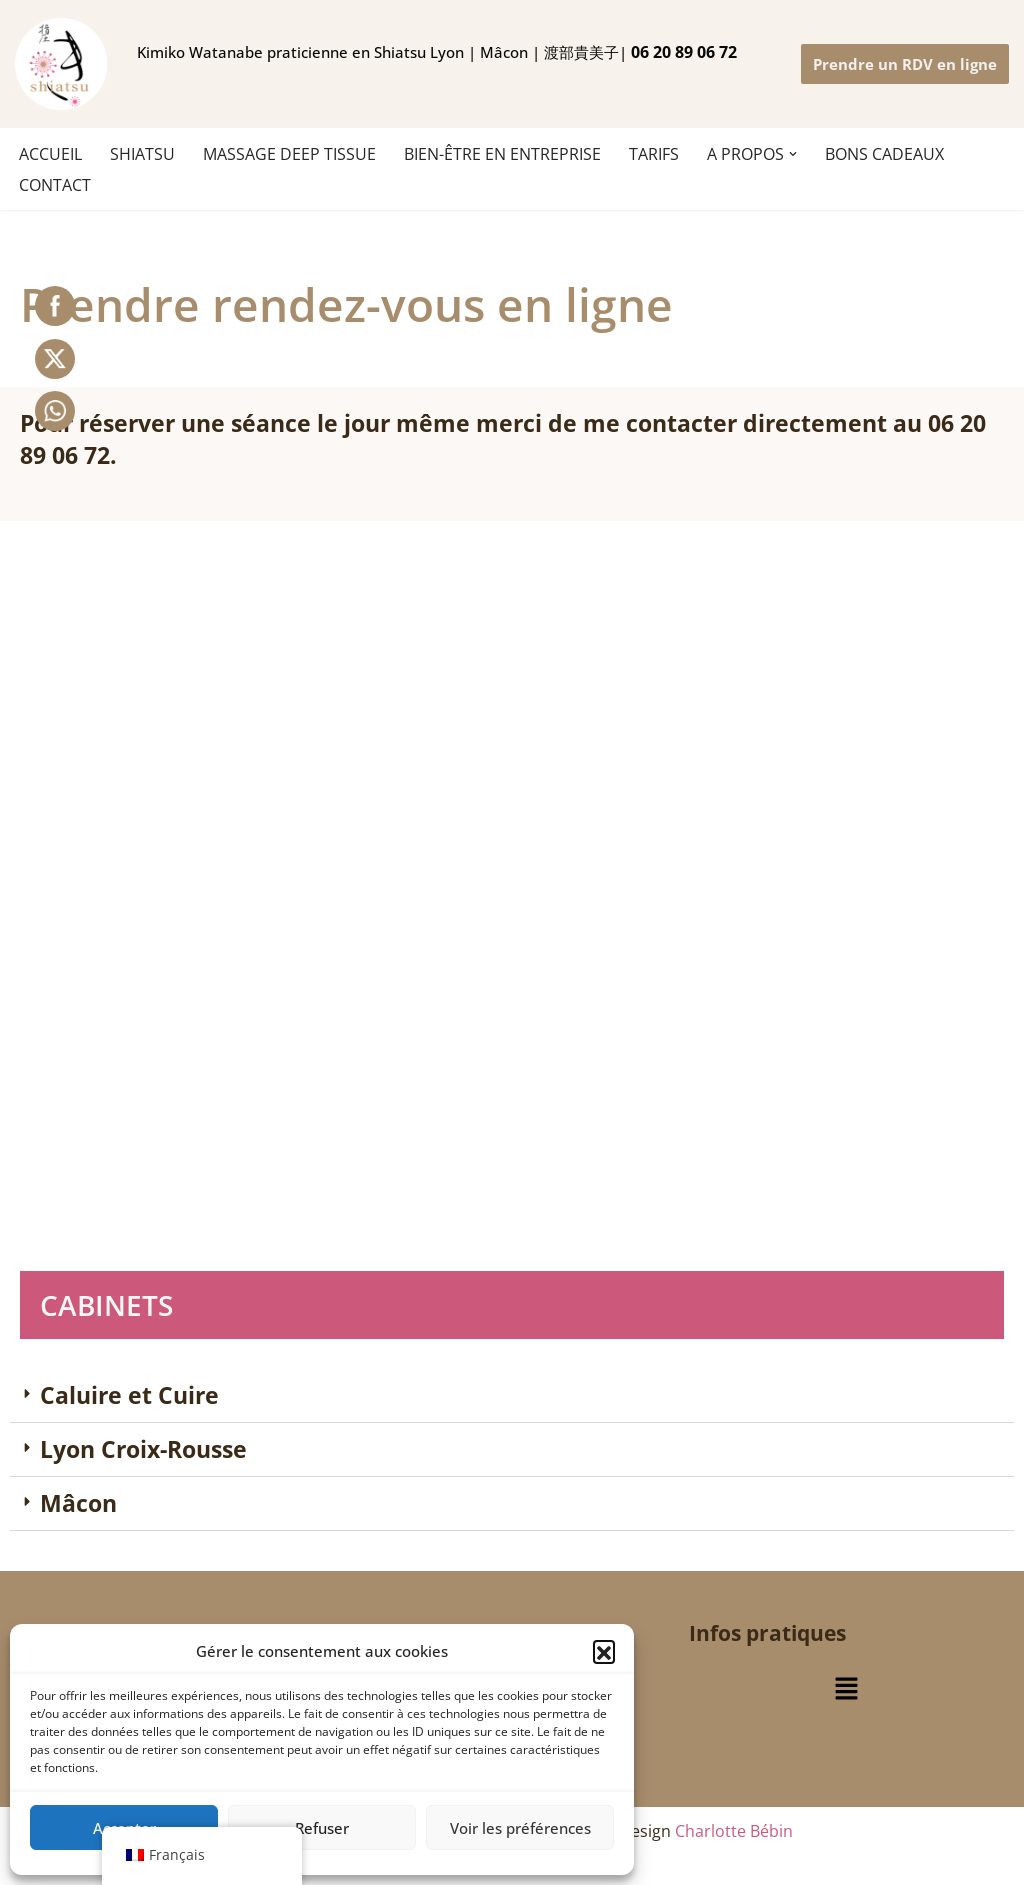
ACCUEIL (50, 154)
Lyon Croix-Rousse (143, 1449)
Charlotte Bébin (734, 1831)
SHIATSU (142, 154)
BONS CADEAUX (884, 154)
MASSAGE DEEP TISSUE (289, 154)
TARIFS (654, 154)
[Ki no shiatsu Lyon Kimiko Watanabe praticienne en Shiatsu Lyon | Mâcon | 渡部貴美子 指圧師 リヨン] (61, 64)
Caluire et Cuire (129, 1395)
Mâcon (78, 1503)
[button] (604, 1651)
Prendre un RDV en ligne (905, 64)
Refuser (322, 1828)
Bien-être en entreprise (502, 154)
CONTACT (55, 185)
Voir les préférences (520, 1828)
